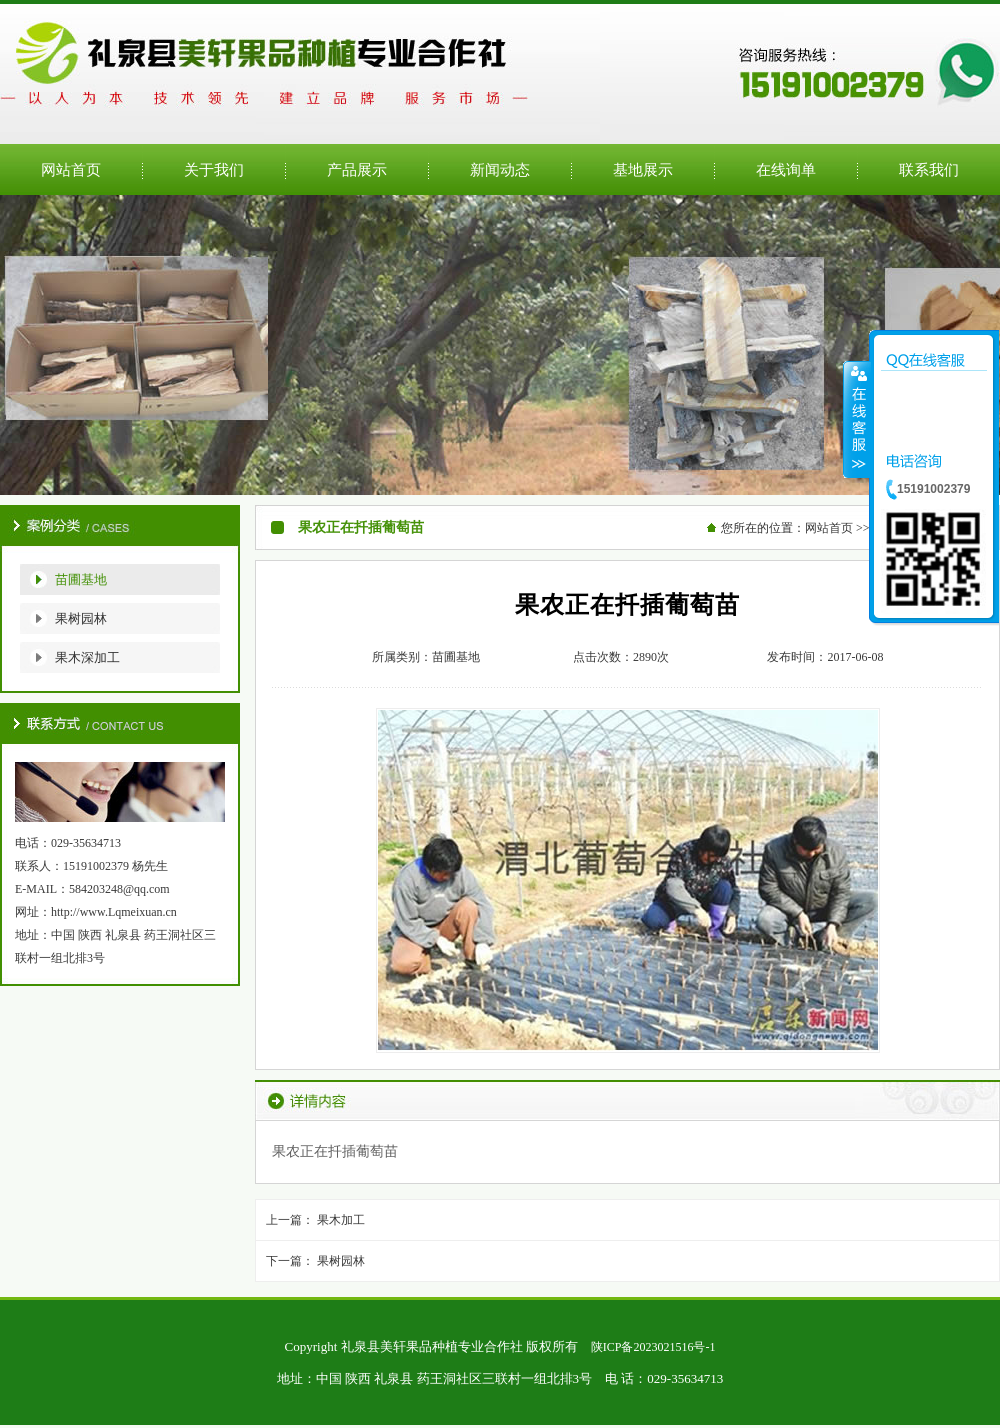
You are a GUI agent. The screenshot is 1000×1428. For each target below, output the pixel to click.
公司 (500, 345)
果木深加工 (87, 657)
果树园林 (81, 618)
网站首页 (829, 528)
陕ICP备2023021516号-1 (653, 1347)
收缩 (857, 419)
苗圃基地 (81, 579)
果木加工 (341, 1220)
